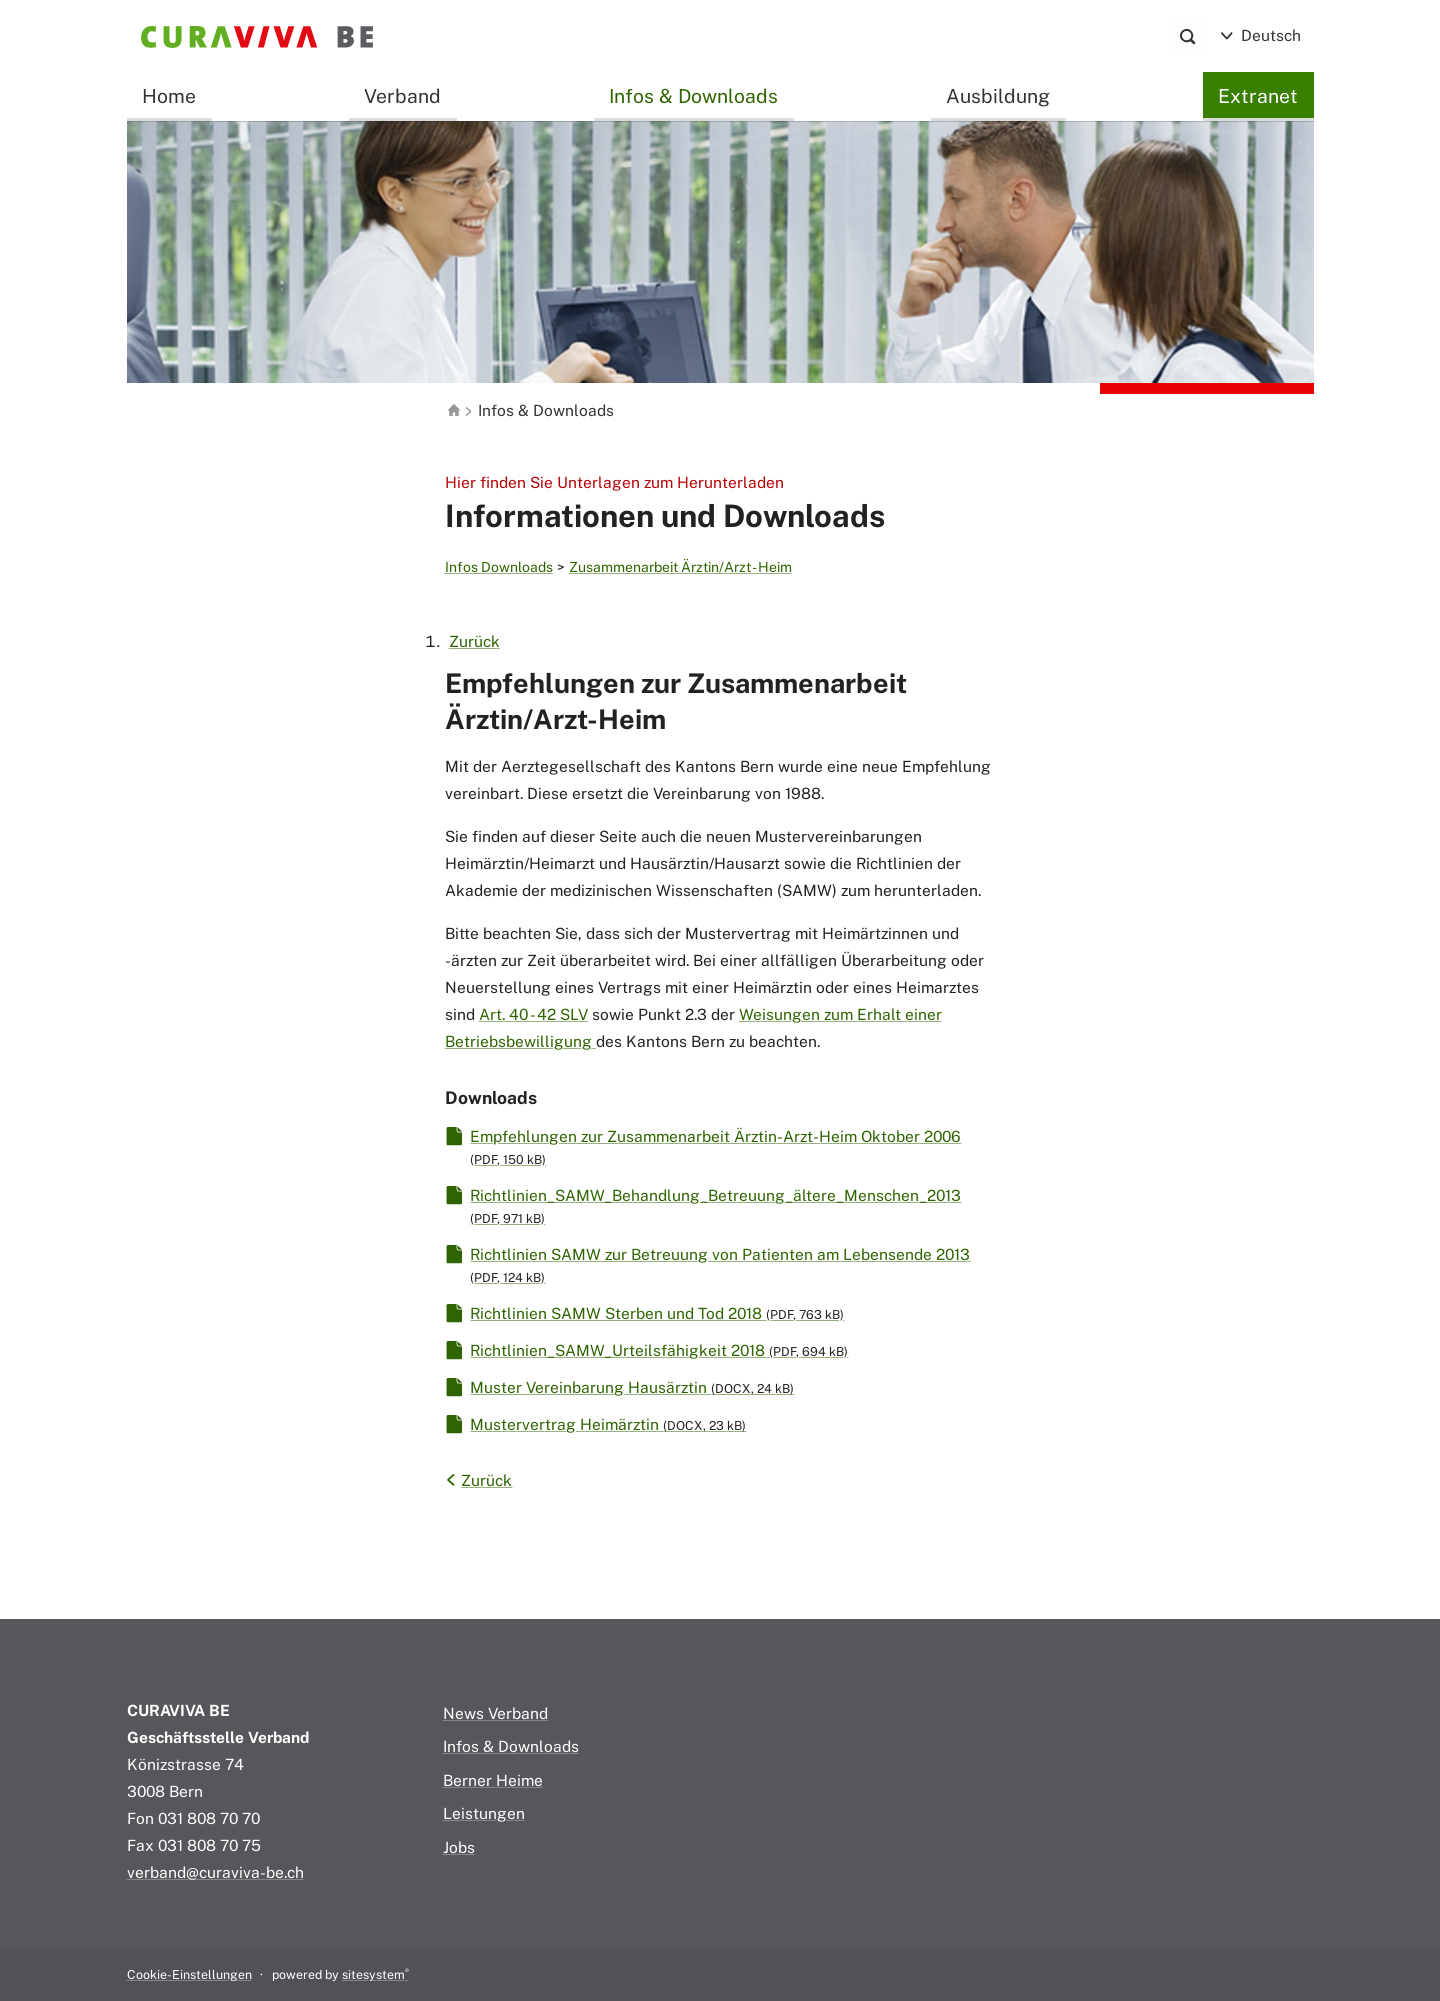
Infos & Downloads (693, 96)
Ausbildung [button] (998, 96)
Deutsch (1261, 35)
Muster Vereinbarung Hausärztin (632, 1387)
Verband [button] (402, 96)
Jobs (459, 1847)
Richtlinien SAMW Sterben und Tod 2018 (657, 1313)
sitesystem (375, 1974)
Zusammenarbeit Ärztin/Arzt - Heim (680, 567)
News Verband (495, 1713)
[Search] (1187, 36)
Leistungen (484, 1813)
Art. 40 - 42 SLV (533, 1014)
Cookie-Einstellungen (189, 1974)
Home (169, 96)
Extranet (1258, 96)
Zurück (474, 641)
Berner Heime (493, 1780)
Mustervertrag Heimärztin (608, 1424)
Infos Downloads (499, 567)
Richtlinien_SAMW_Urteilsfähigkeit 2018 (659, 1350)
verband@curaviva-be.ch (215, 1872)
